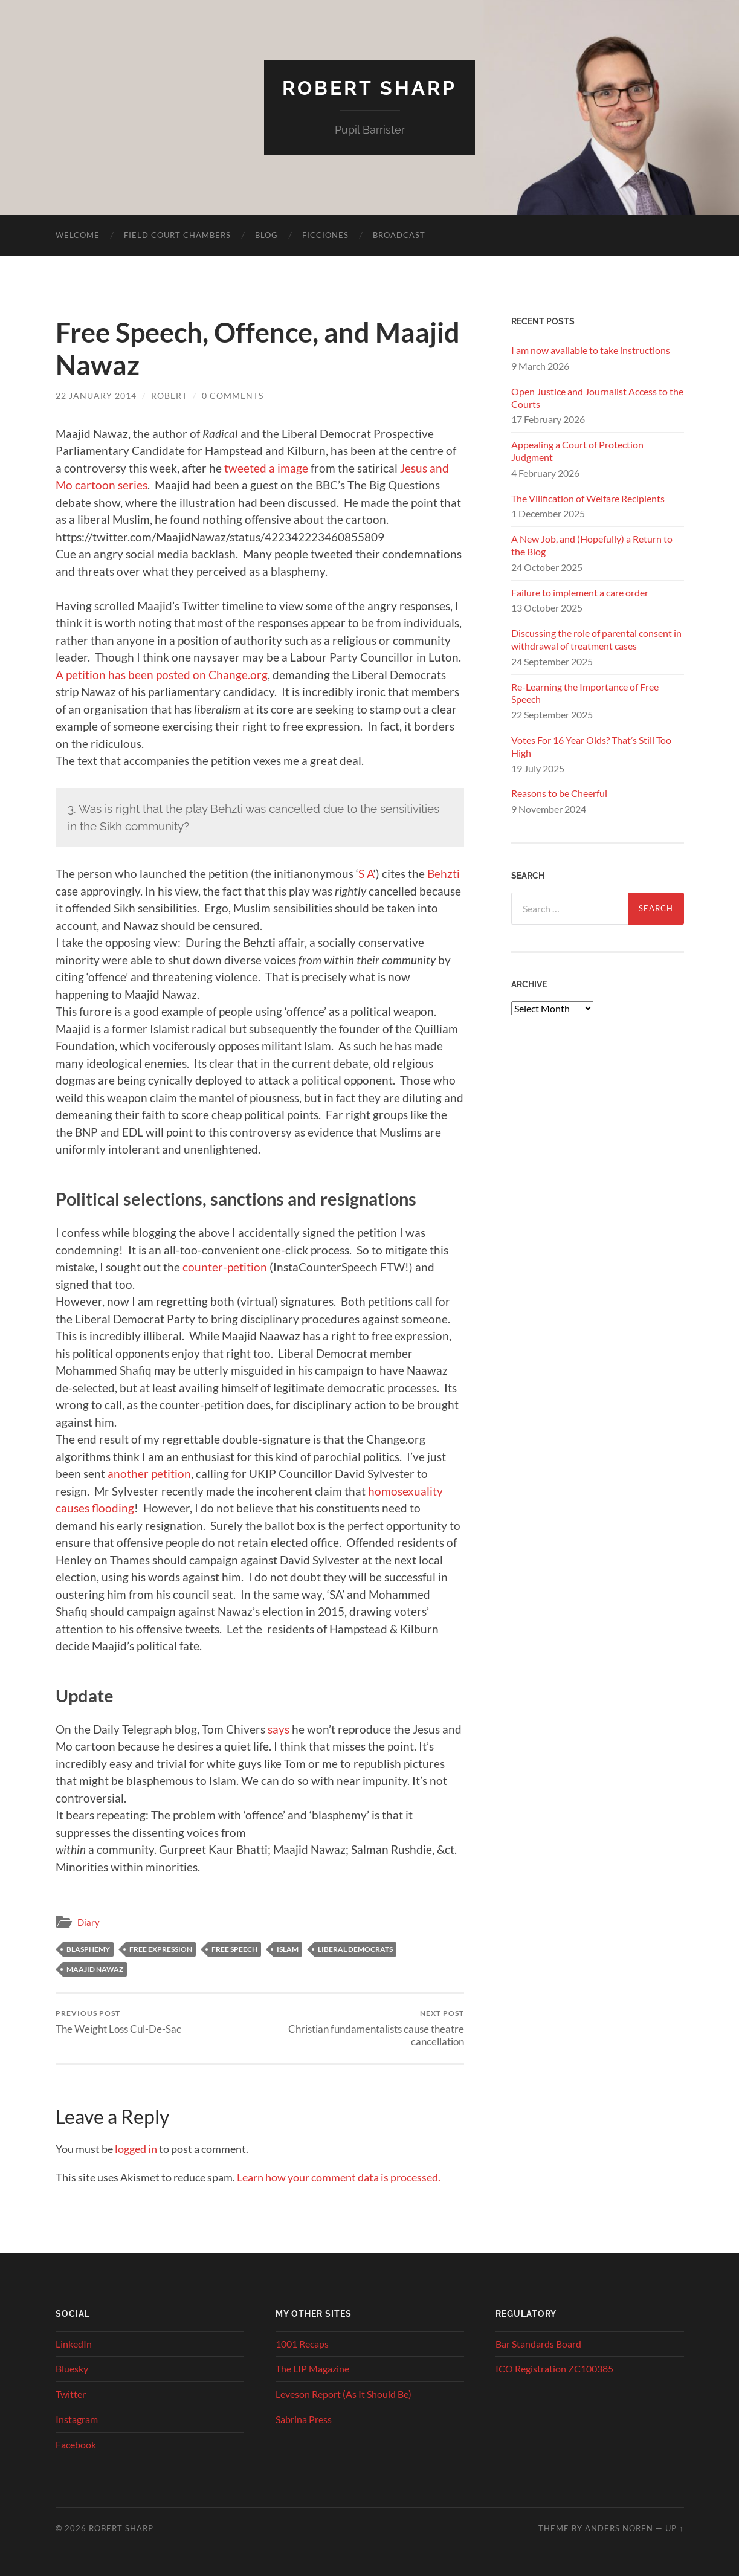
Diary (88, 1922)
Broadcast (399, 235)
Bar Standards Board (538, 2343)
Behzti (443, 873)
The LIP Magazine (312, 2368)
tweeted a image (266, 468)
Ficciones (325, 235)
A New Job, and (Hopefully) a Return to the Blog (592, 545)
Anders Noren (619, 2528)
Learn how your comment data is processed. (338, 2177)
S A (365, 873)
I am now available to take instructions (590, 350)
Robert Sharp (369, 88)
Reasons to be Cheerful (559, 793)
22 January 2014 (96, 395)
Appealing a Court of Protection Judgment (577, 451)
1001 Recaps (302, 2343)
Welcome (78, 235)
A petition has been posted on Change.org (162, 675)
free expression (160, 1949)
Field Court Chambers (177, 235)
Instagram (77, 2419)
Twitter (71, 2394)
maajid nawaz (94, 1969)
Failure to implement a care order (579, 592)
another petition (149, 1473)
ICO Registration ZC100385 (554, 2368)
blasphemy (88, 1949)
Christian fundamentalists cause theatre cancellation (363, 2028)
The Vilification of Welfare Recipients (588, 498)
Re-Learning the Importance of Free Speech (585, 693)
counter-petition (224, 1267)
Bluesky (72, 2368)
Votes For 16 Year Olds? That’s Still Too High (591, 746)
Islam (288, 1949)
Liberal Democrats (355, 1949)
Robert (169, 395)
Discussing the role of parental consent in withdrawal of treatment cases (596, 639)
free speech (234, 1949)
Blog (266, 235)
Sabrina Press (304, 2419)
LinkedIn (74, 2343)
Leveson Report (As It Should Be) (343, 2394)
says (278, 1729)
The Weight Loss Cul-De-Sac (118, 2022)
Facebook (76, 2444)
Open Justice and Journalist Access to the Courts (597, 398)
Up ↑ (674, 2528)
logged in (136, 2148)
